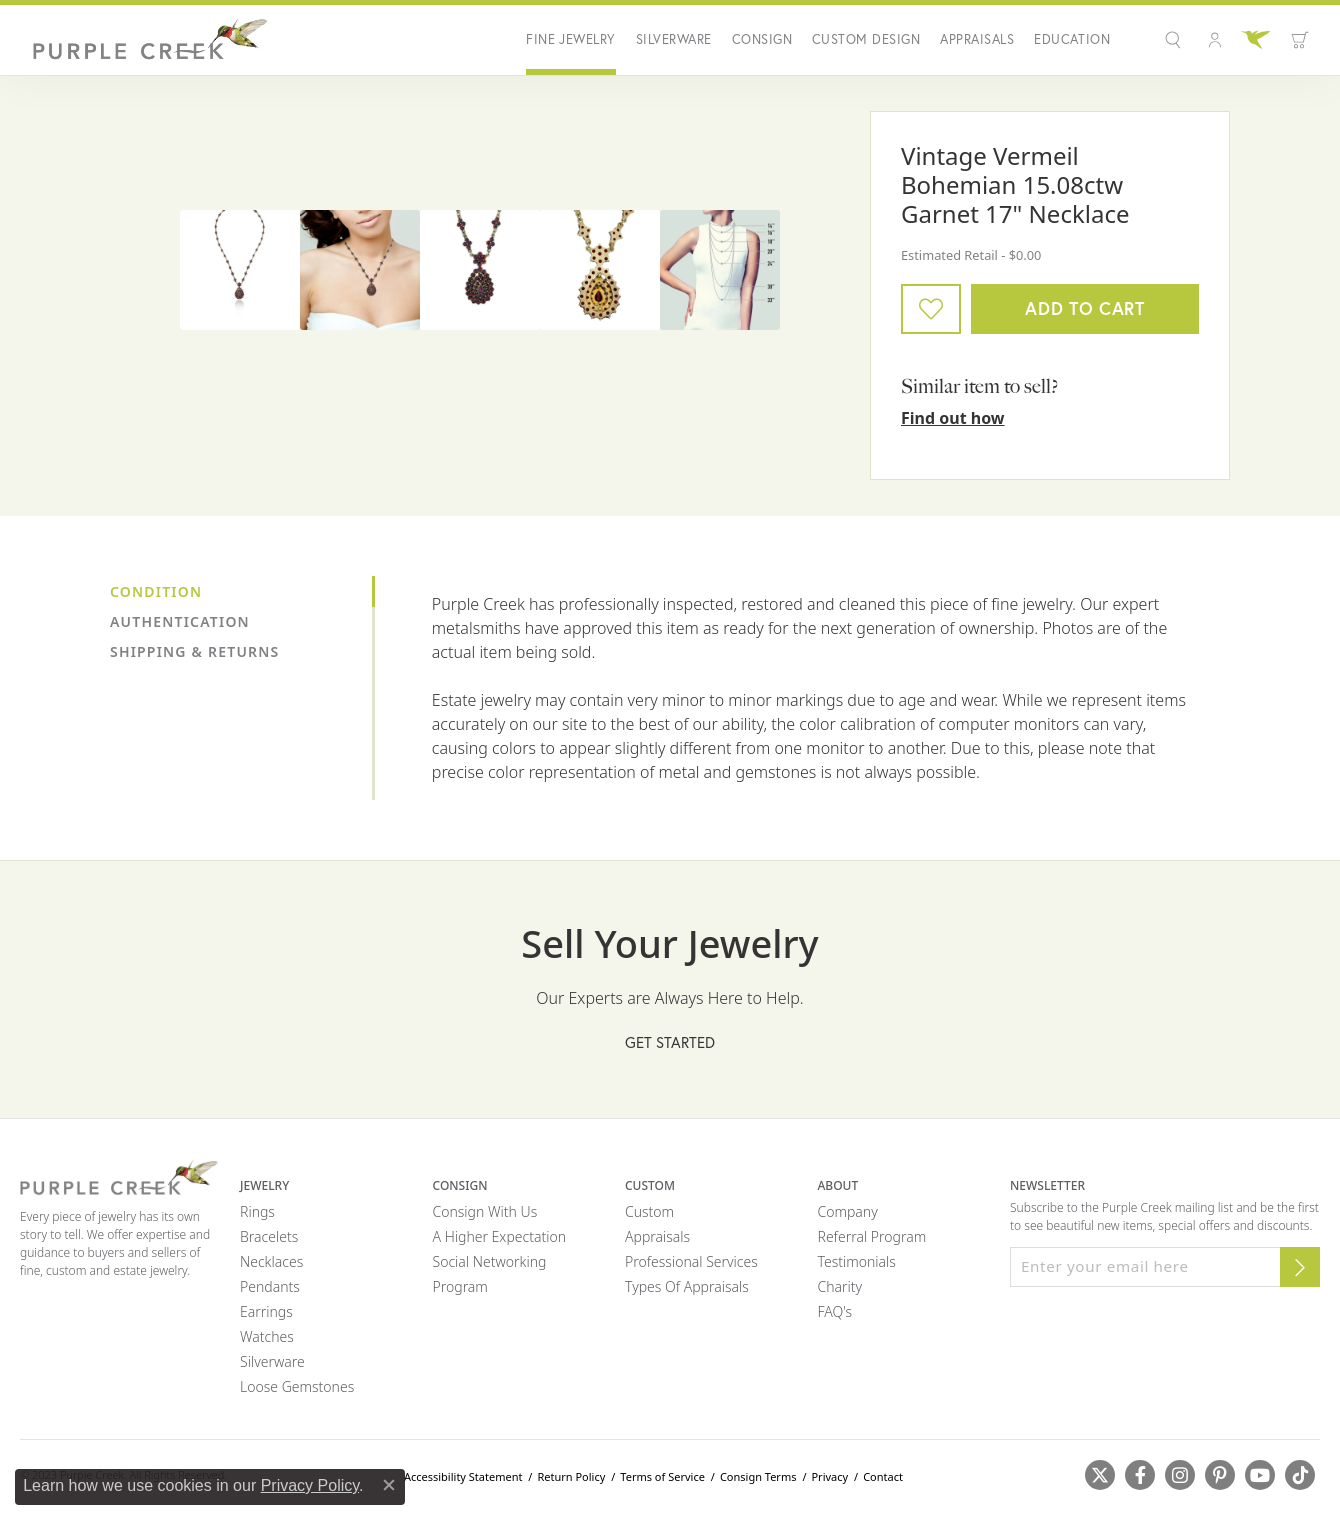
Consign (762, 39)
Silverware (674, 39)
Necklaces (271, 1261)
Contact (883, 1476)
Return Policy (571, 1476)
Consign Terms (758, 1476)
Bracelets (269, 1236)
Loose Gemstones (297, 1386)
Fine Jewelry (571, 39)
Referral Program (872, 1236)
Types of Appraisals (687, 1286)
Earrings (266, 1311)
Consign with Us (485, 1211)
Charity (840, 1286)
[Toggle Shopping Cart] (1300, 40)
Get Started (670, 1042)
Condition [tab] (156, 591)
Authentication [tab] (180, 621)
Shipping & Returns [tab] (194, 651)
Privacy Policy (310, 1485)
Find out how (953, 418)
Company (848, 1211)
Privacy (829, 1476)
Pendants (270, 1286)
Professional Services (691, 1261)
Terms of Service (662, 1476)
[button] (1175, 40)
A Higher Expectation (500, 1236)
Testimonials (857, 1261)
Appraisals (977, 39)
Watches (267, 1336)
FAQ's (835, 1311)
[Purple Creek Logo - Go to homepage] (145, 40)
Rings (257, 1211)
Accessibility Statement (463, 1476)
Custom (649, 1211)
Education (1072, 39)
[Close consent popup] (389, 1485)
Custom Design (866, 39)
